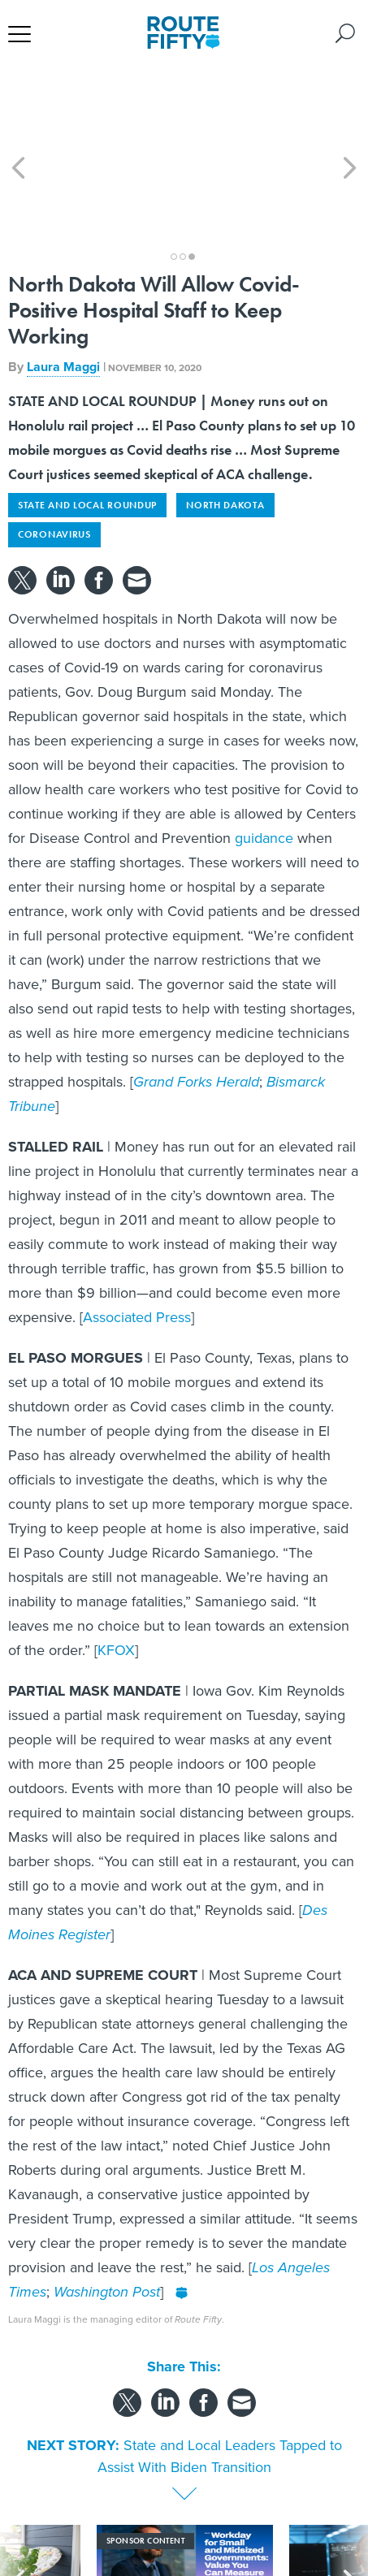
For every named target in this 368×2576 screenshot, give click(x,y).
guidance (264, 750)
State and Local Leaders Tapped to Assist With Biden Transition (219, 2368)
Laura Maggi (63, 279)
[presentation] (18, 2502)
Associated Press (137, 1229)
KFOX (116, 1562)
